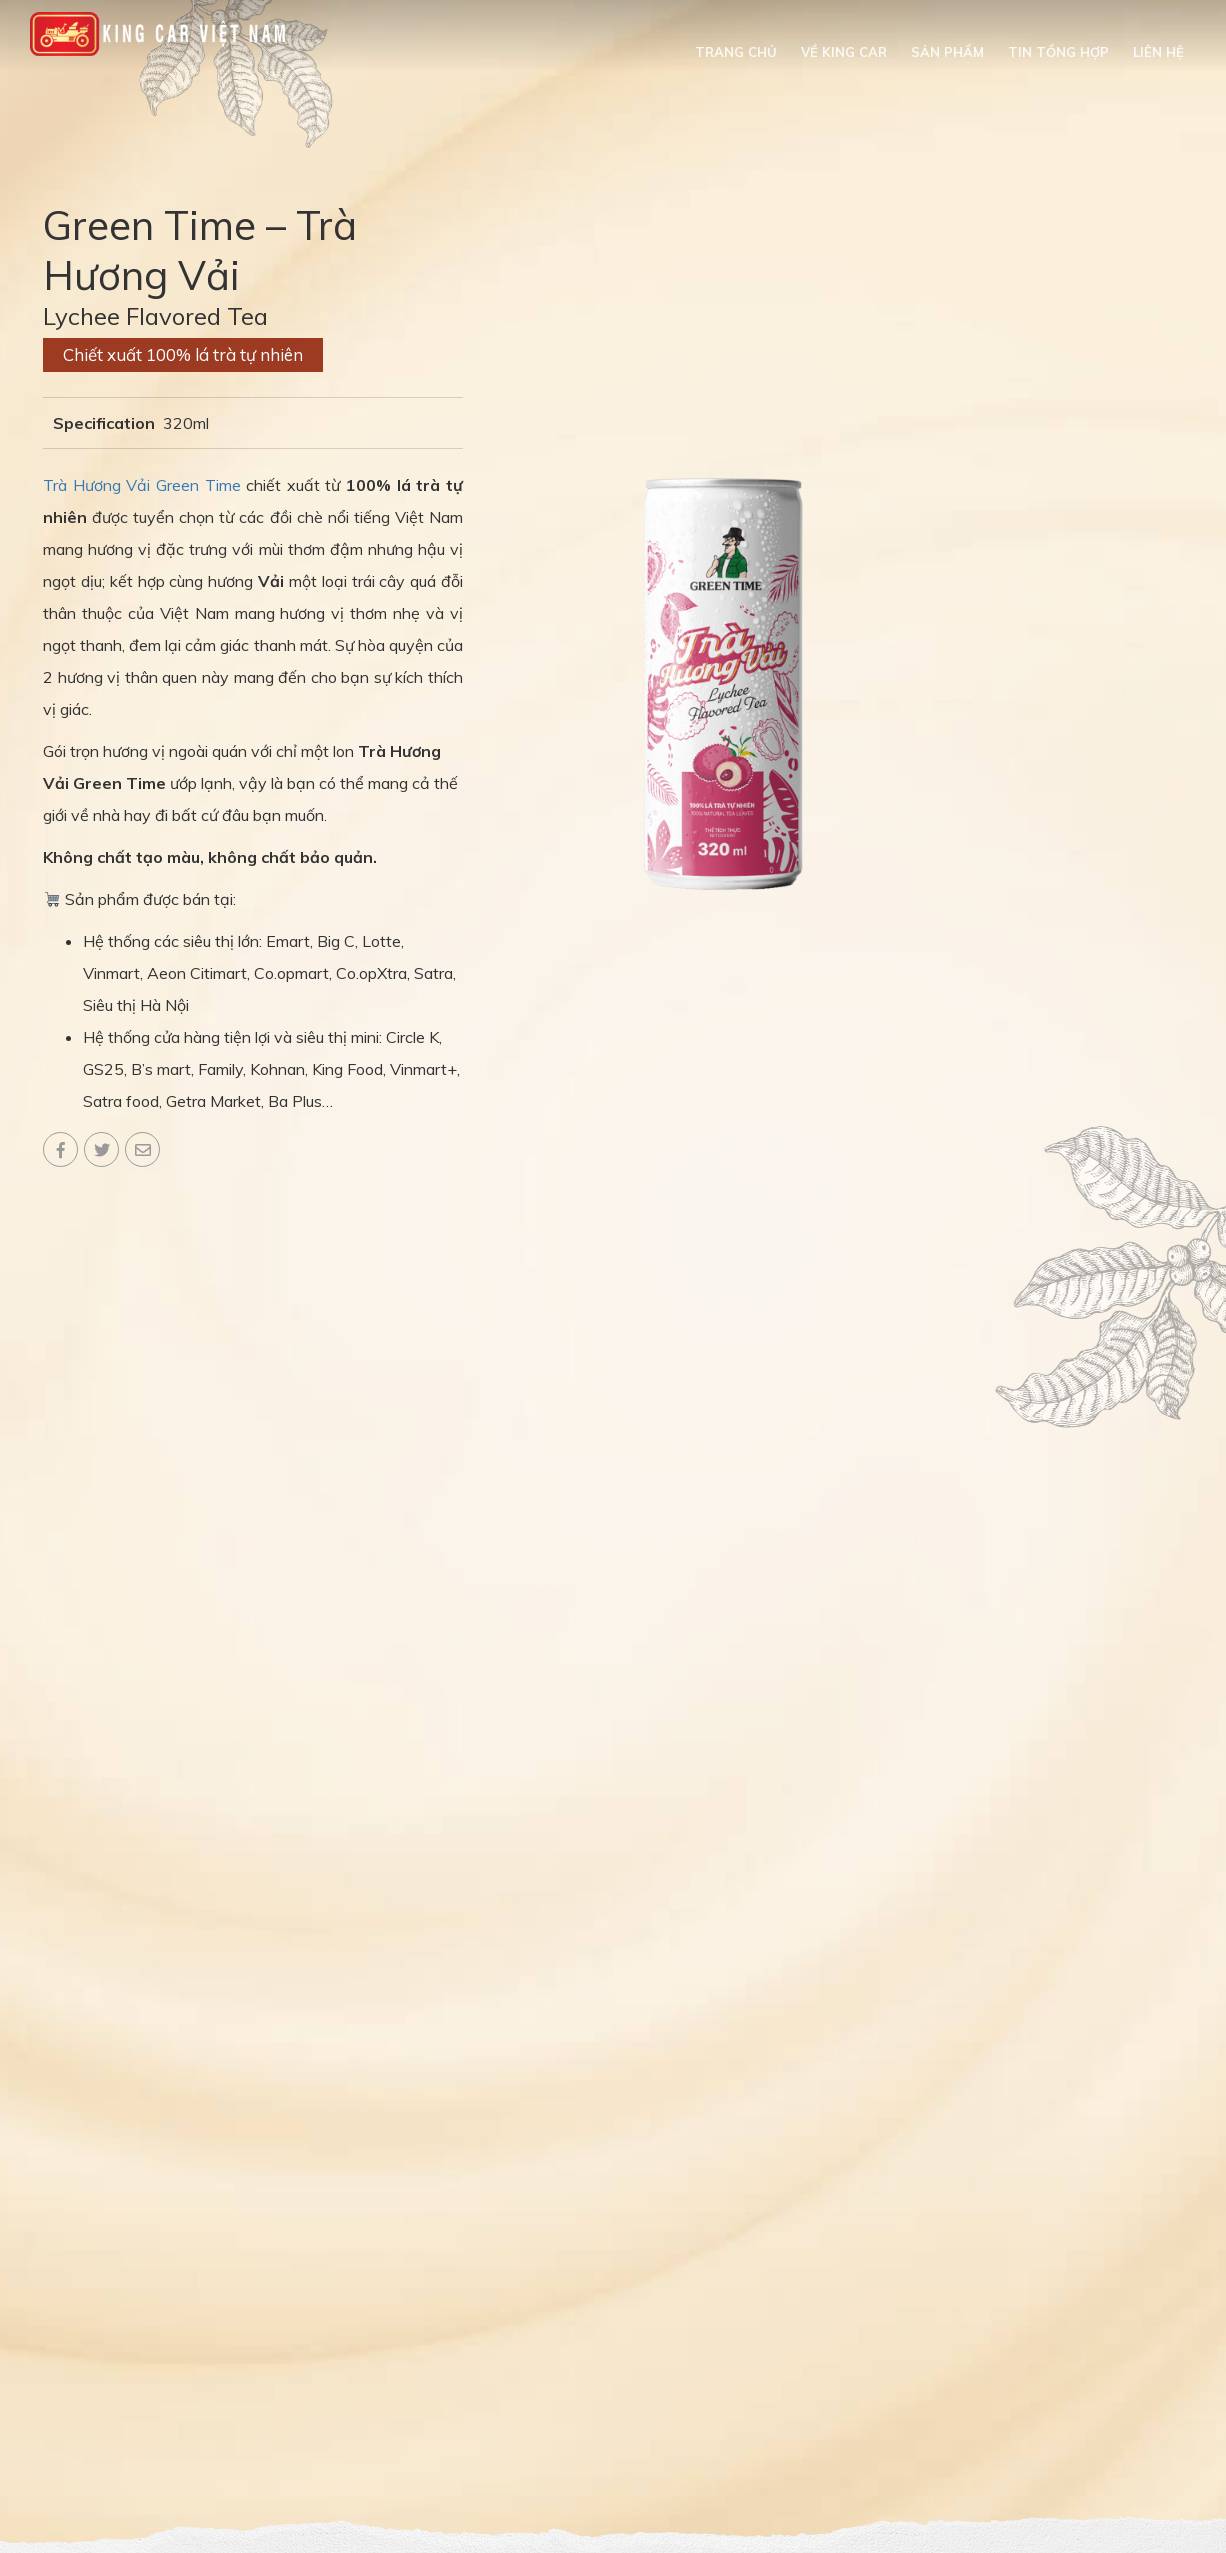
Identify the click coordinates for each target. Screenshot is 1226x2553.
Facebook (60, 1149)
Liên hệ (1158, 52)
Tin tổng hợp (1058, 52)
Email (142, 1149)
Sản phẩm (947, 52)
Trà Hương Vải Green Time (142, 485)
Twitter (101, 1149)
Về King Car (844, 52)
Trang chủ (736, 52)
